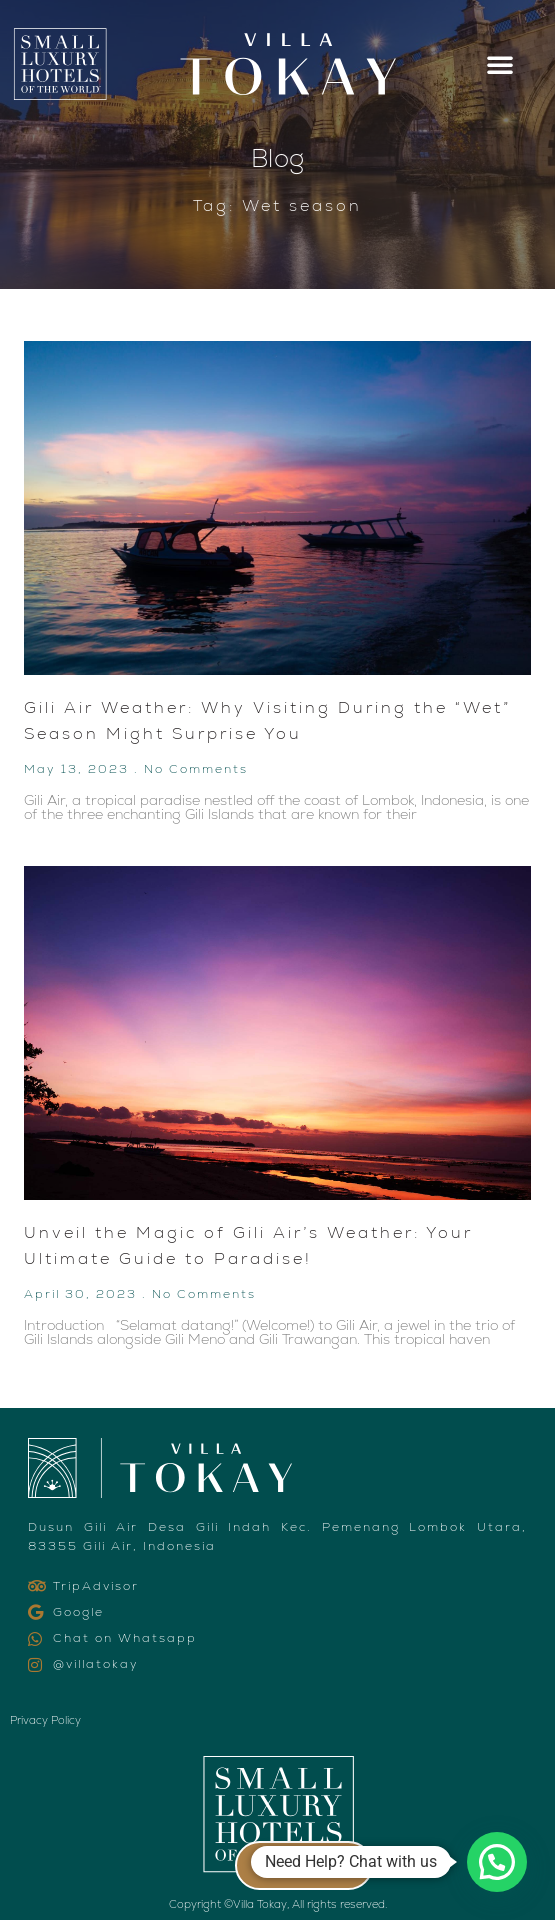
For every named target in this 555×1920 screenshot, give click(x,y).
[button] (500, 64)
